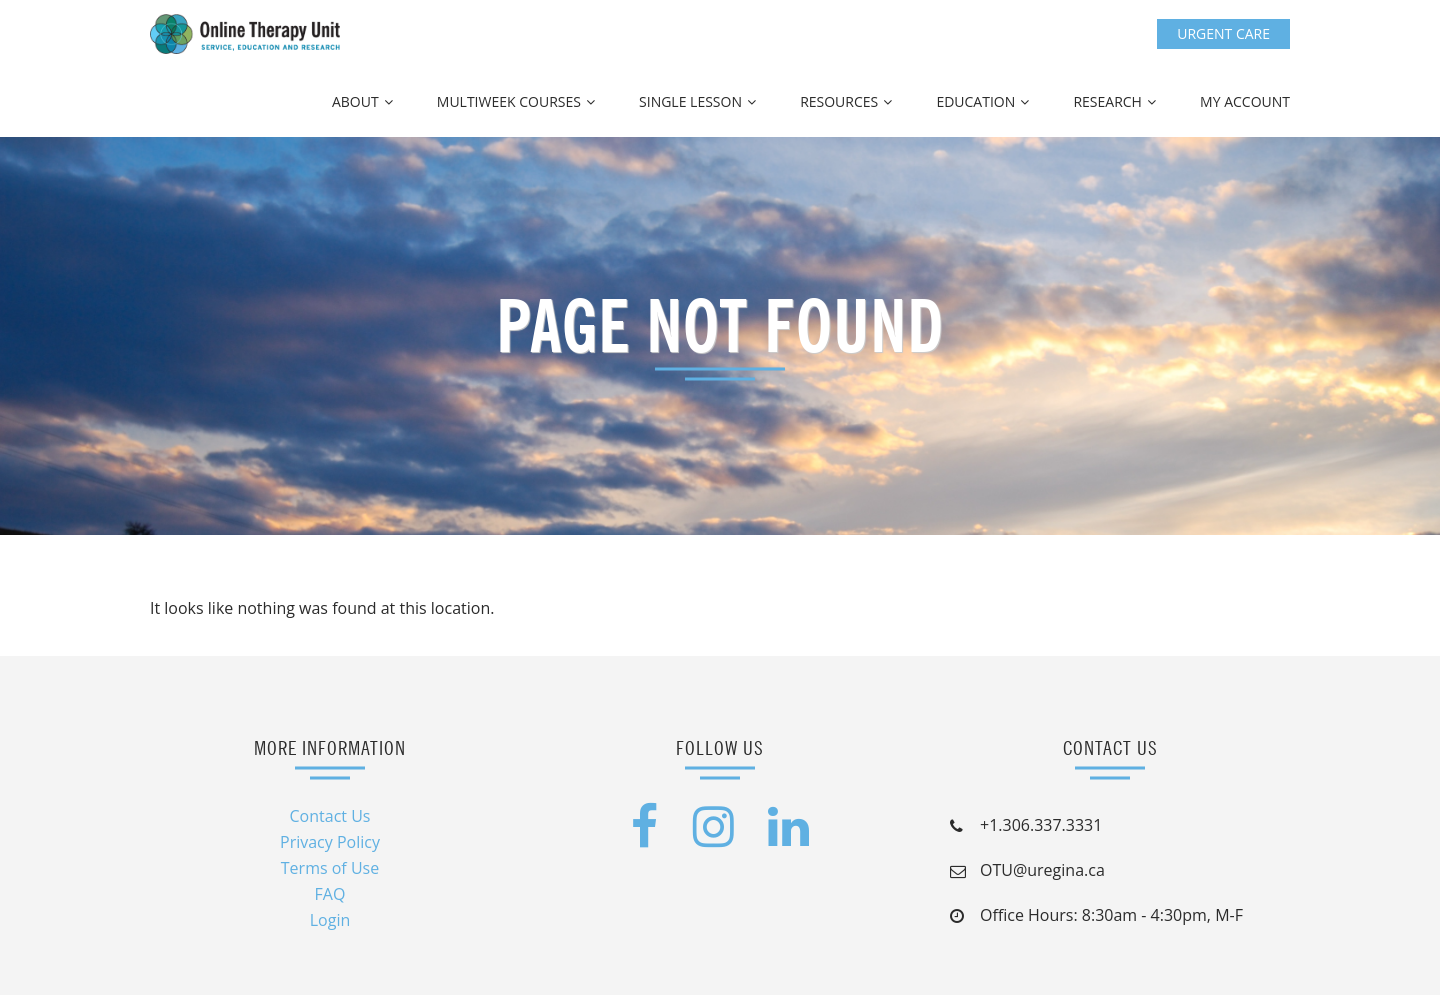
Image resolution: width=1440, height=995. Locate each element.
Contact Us (330, 816)
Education (975, 101)
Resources (839, 101)
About (355, 101)
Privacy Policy (330, 842)
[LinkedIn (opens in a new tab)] (788, 838)
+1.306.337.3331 (1041, 825)
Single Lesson (690, 101)
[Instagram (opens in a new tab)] (713, 838)
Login (330, 920)
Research (1107, 101)
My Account (1245, 101)
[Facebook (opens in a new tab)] (644, 838)
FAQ (330, 894)
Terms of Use (330, 868)
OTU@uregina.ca (1042, 870)
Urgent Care (1223, 33)
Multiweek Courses (509, 101)
